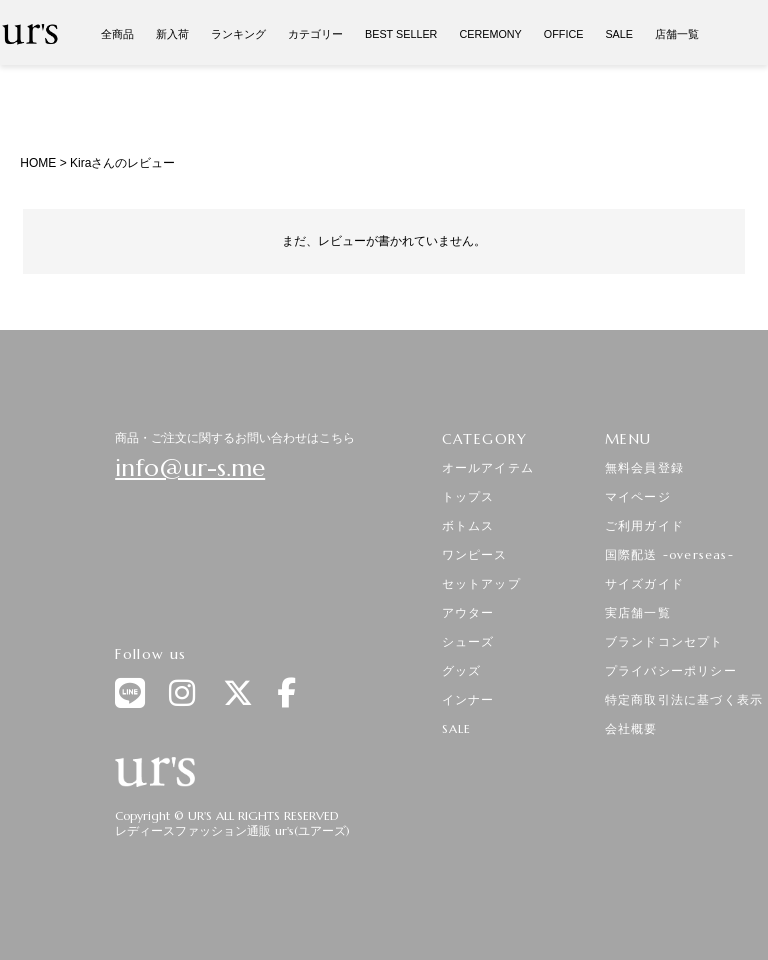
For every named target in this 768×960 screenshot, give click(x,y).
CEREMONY (490, 34)
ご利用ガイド (644, 525)
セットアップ (481, 583)
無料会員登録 (644, 467)
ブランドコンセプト (664, 641)
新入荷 (172, 34)
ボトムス (468, 525)
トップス (468, 496)
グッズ (462, 670)
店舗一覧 (677, 34)
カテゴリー (315, 34)
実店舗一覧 (638, 612)
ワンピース (475, 554)
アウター (468, 612)
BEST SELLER (401, 34)
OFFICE (564, 34)
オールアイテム (488, 467)
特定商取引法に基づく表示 (684, 699)
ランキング (238, 34)
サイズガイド (644, 583)
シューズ (468, 641)
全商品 (117, 34)
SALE (619, 34)
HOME (38, 163)
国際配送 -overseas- (669, 554)
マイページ (638, 496)
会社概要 (631, 728)
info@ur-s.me (190, 468)
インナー (468, 699)
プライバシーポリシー (671, 670)
